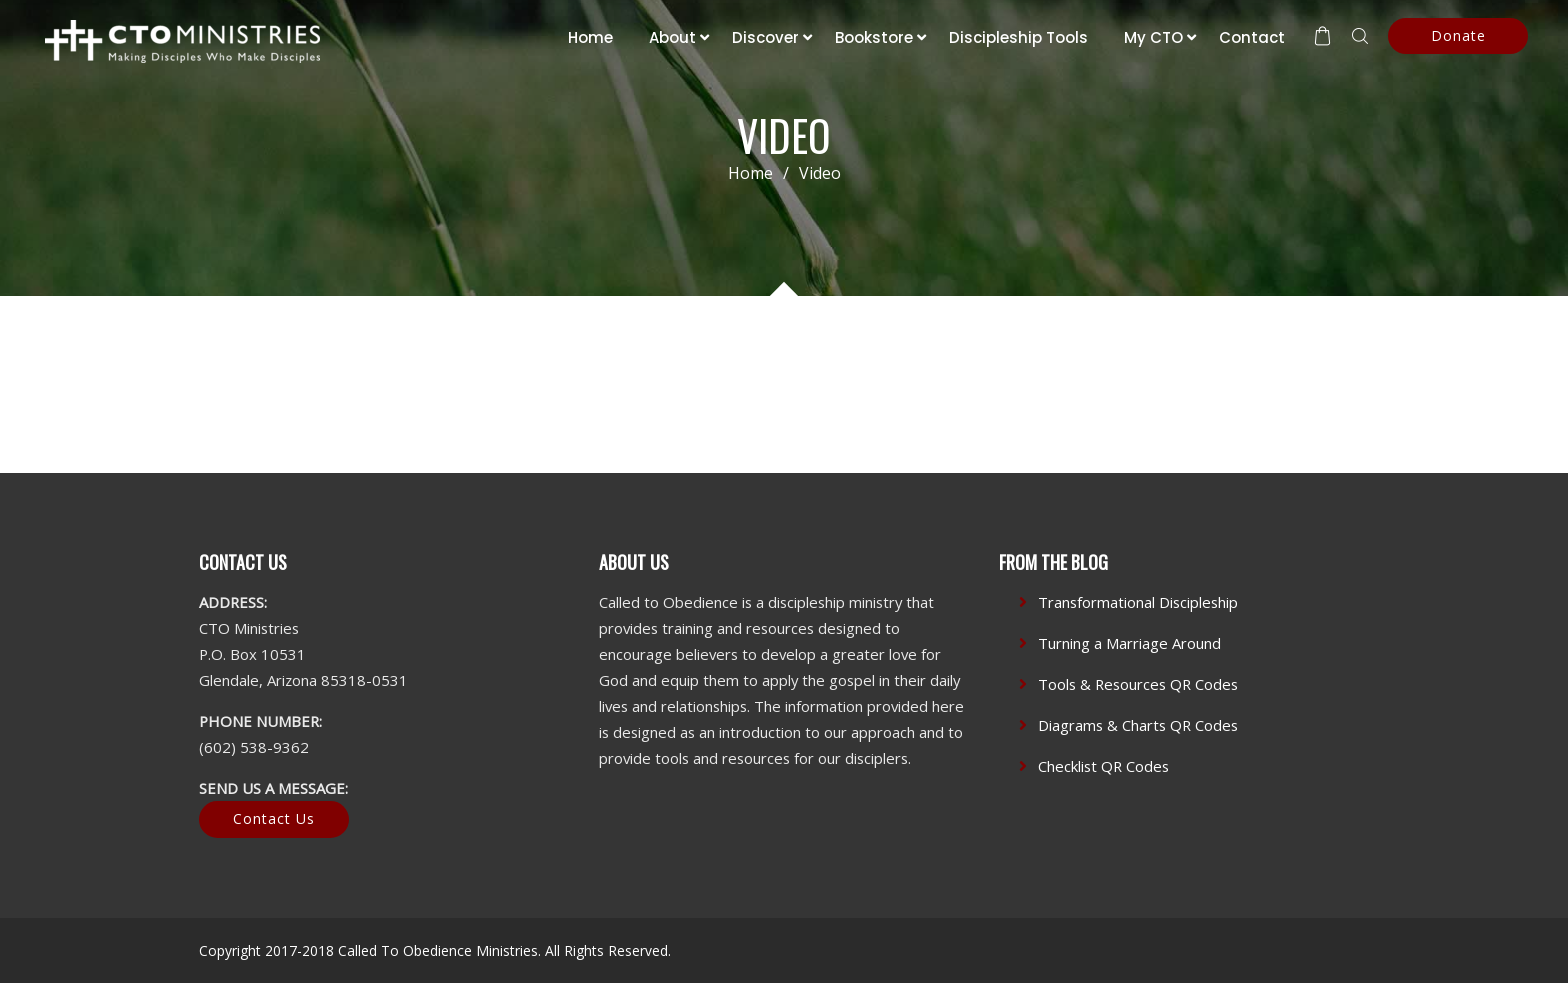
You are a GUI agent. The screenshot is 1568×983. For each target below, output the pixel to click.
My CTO (1153, 37)
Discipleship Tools (1018, 37)
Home (590, 37)
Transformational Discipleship (1138, 602)
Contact (1252, 37)
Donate (1458, 35)
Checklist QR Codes (1103, 766)
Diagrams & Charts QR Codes (1138, 725)
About (672, 37)
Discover (765, 37)
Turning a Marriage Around (1129, 643)
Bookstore (874, 37)
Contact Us (274, 818)
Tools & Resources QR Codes (1138, 684)
